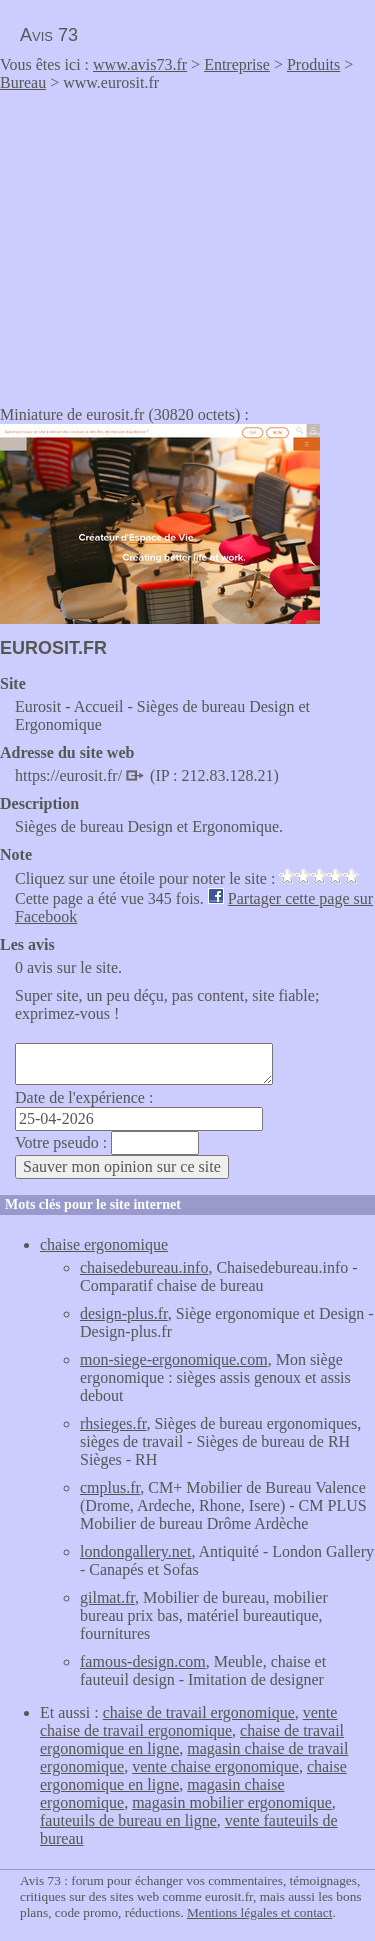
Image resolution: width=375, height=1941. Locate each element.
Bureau (23, 82)
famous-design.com (143, 1661)
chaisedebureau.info (144, 1267)
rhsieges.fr (113, 1423)
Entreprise (237, 64)
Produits (313, 64)
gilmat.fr (107, 1597)
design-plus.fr (124, 1313)
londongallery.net (135, 1551)
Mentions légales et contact (259, 1912)
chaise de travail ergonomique (199, 1712)
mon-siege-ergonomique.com (174, 1359)
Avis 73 (49, 35)
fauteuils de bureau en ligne (128, 1820)
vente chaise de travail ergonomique (188, 1721)
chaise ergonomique (104, 1244)
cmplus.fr (110, 1487)
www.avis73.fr (140, 64)
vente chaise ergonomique (215, 1766)
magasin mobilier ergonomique (232, 1802)
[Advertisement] (168, 242)
